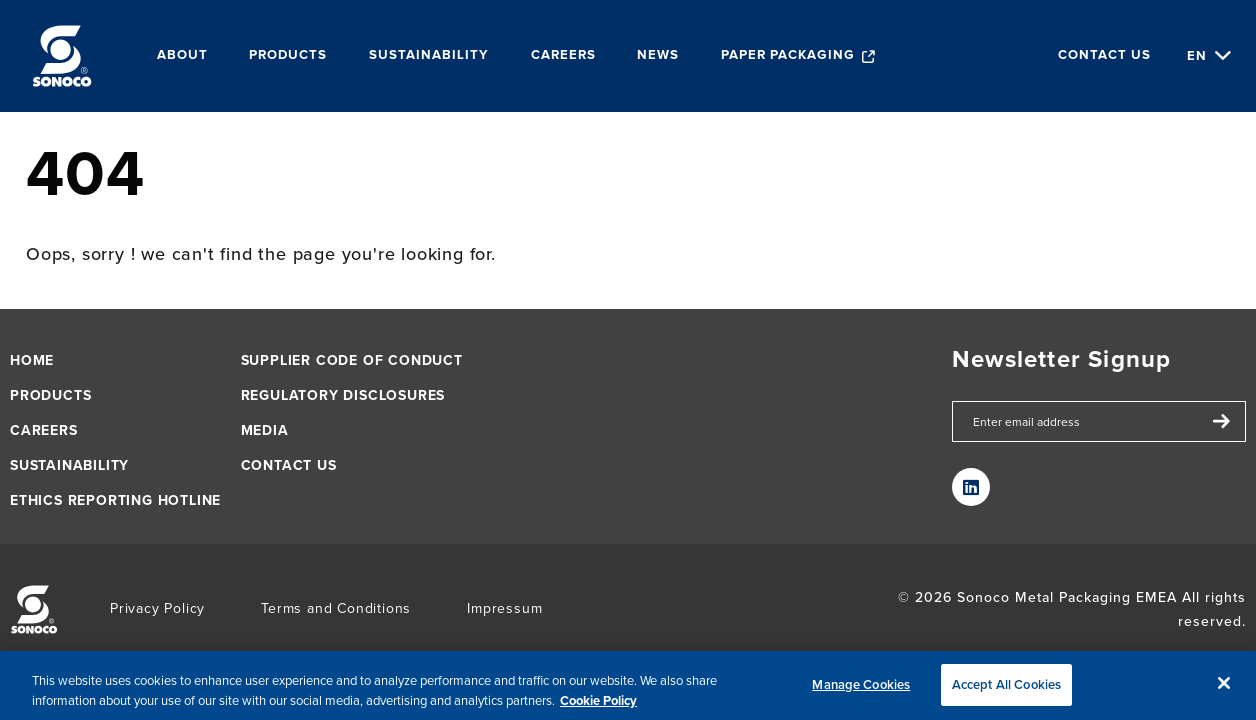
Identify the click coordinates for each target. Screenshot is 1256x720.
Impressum (504, 608)
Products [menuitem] (288, 55)
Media (265, 430)
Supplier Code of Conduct (352, 360)
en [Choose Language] (1197, 55)
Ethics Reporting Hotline (115, 500)
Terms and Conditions (336, 608)
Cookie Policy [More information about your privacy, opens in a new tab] (598, 705)
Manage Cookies (861, 690)
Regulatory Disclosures (343, 395)
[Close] (1224, 689)
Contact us (1104, 55)
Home (32, 360)
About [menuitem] (182, 55)
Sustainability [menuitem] (429, 55)
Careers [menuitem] (563, 55)
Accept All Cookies (1006, 690)
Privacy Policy (157, 608)
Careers (44, 430)
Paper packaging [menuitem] (788, 55)
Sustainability (69, 465)
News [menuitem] (658, 55)
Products (50, 395)
